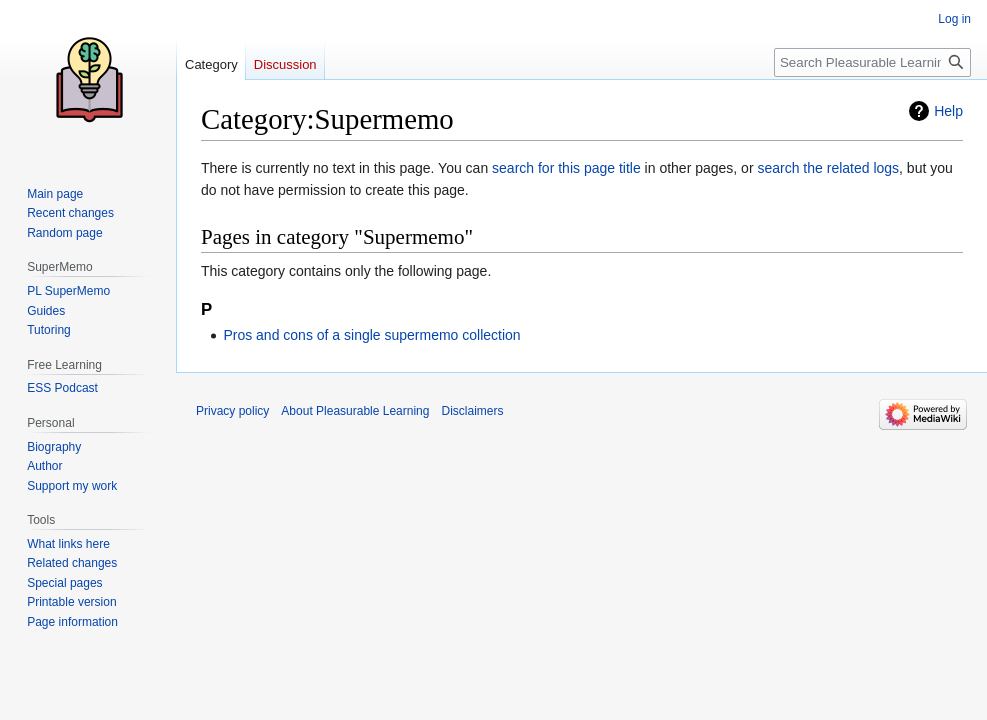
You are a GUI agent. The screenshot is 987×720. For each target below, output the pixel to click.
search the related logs (828, 168)
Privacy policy (232, 411)
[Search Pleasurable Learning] (872, 62)
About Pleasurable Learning (355, 411)
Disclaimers (472, 411)
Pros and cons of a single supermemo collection (371, 335)
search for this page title (566, 168)
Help (948, 111)
